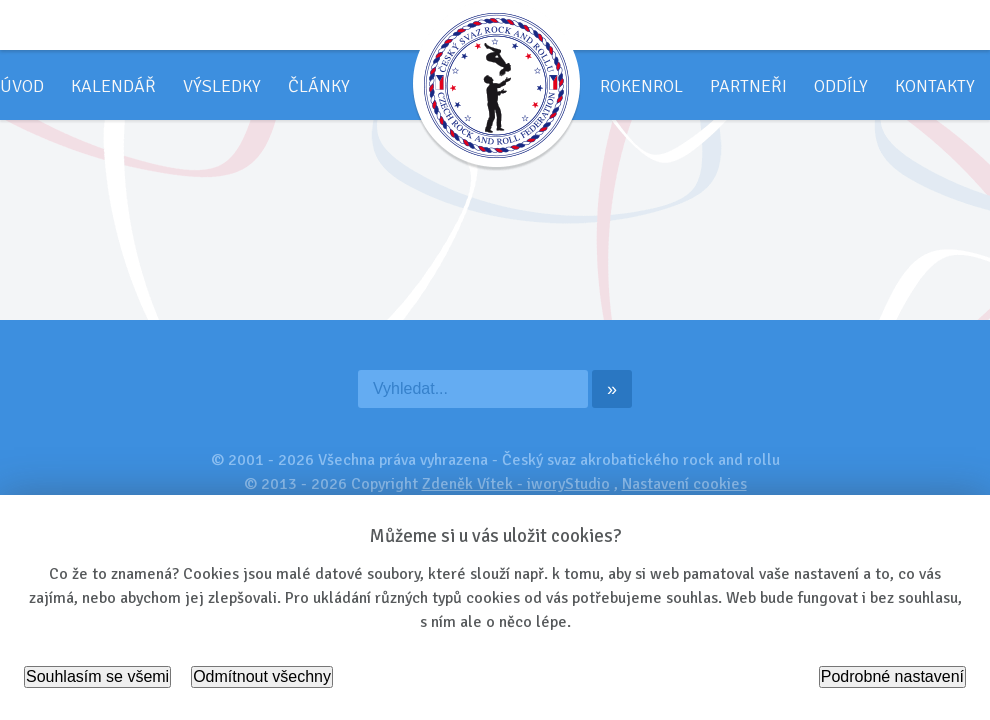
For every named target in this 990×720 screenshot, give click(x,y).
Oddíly (841, 86)
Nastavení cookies (684, 484)
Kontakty (935, 86)
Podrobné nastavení (892, 676)
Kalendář (113, 86)
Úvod (22, 86)
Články (319, 86)
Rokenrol (641, 86)
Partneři (748, 86)
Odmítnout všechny (262, 676)
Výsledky (222, 86)
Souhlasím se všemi (97, 676)
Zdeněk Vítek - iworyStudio (516, 484)
